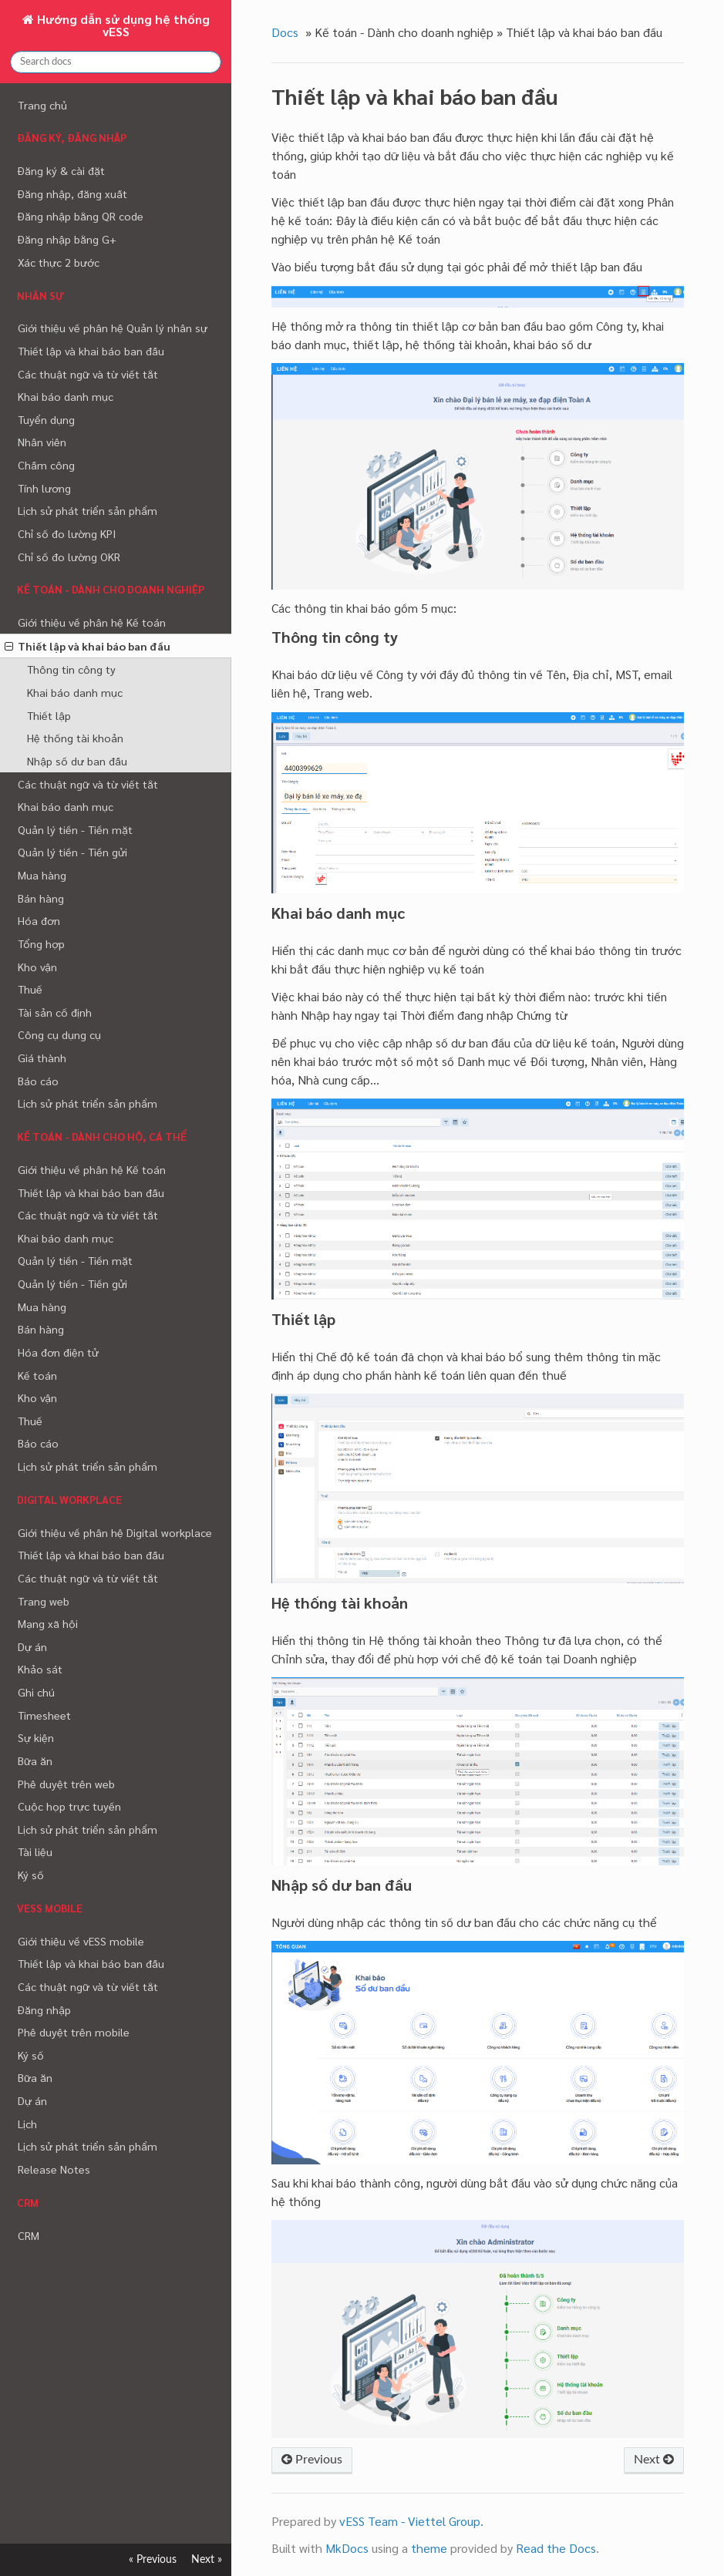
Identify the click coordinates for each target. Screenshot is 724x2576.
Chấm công (46, 465)
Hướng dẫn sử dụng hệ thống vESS (122, 25)
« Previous (153, 2559)
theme (429, 2548)
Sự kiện (36, 1737)
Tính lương (44, 488)
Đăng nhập (44, 2009)
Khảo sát (40, 1669)
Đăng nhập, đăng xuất (72, 193)
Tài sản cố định (55, 1012)
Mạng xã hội (48, 1623)
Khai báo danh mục (65, 396)
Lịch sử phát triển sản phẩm (87, 510)
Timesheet (44, 1715)
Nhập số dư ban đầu (77, 761)
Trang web (43, 1601)
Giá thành (42, 1057)
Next (654, 2459)
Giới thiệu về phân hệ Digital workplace (115, 1532)
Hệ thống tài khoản (75, 738)
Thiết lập (49, 715)
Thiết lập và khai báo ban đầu (91, 351)
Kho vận (37, 967)
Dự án (32, 1646)
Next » (206, 2559)
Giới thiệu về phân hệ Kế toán (92, 622)
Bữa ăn (35, 1760)
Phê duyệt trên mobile (74, 2032)
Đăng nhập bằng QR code (80, 216)
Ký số (31, 1875)
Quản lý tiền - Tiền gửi (72, 852)
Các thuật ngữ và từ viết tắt (88, 374)
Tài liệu (35, 1851)
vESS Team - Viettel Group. (411, 2521)
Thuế (30, 989)
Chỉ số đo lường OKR (69, 556)
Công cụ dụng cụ (59, 1034)
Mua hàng (42, 875)
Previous (311, 2459)
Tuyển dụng (46, 419)
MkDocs (347, 2548)
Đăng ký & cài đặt (61, 170)
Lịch (27, 2123)
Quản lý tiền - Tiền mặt (75, 829)
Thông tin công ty (71, 669)
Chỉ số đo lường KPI (67, 533)
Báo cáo (38, 1081)
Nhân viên (42, 442)
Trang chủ (42, 105)
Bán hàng (41, 898)
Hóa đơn (39, 920)
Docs (284, 32)
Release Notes (54, 2169)
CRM (28, 2235)
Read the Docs (556, 2548)
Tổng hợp (41, 943)
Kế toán (37, 1375)
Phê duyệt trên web (66, 1784)
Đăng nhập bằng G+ (67, 239)
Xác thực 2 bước (58, 262)
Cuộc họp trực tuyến (69, 1806)
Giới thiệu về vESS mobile (81, 1941)
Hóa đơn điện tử (58, 1352)
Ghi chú (36, 1692)
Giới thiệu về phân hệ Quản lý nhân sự (112, 328)
